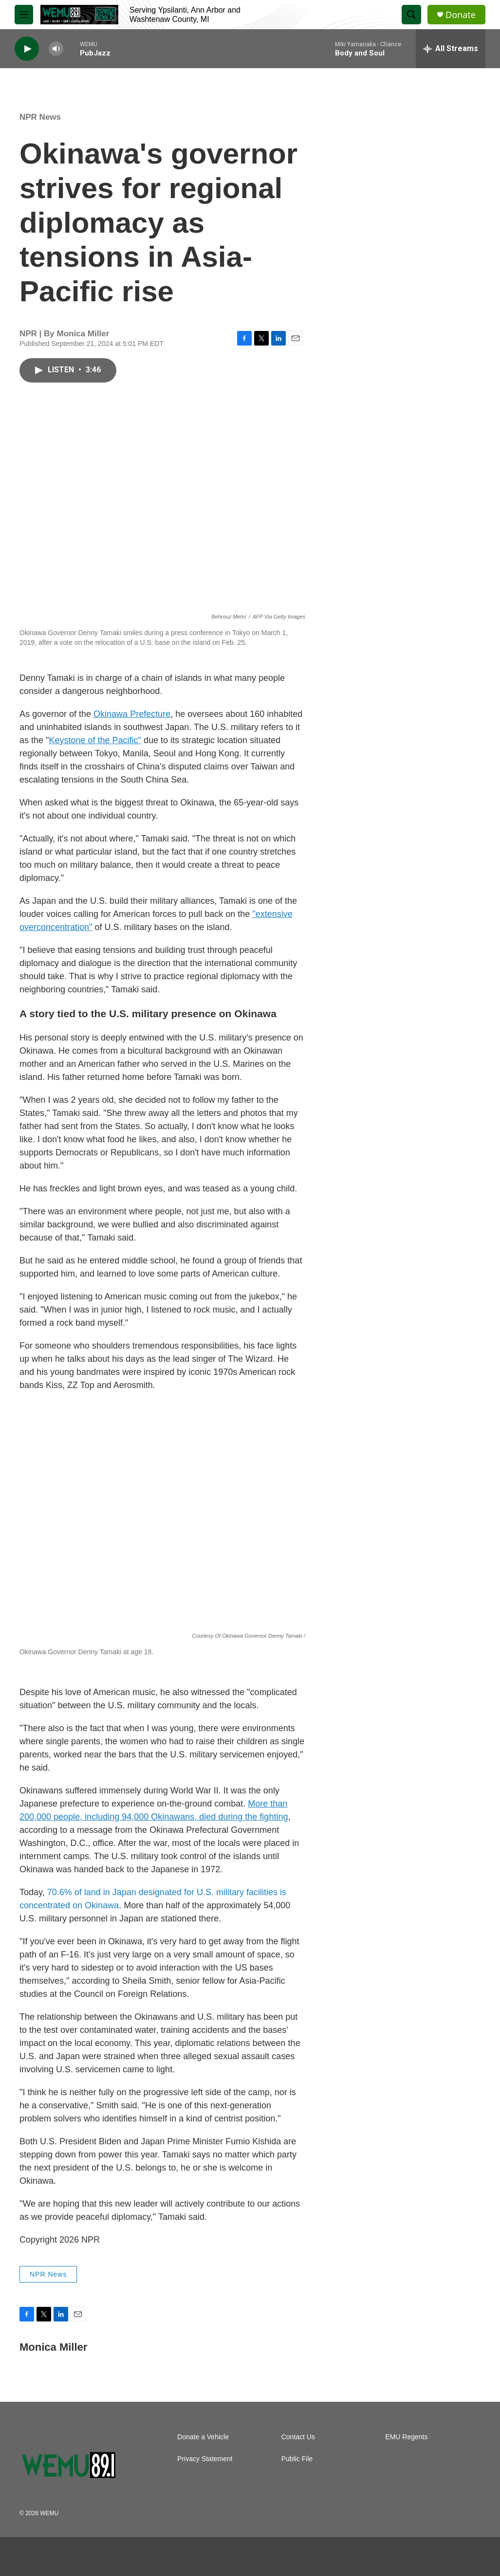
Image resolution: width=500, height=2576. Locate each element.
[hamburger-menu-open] (24, 14)
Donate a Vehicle (203, 2437)
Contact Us (298, 2437)
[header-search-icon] (411, 14)
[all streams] (450, 48)
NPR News (40, 117)
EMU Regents (406, 2437)
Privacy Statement (205, 2459)
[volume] (56, 49)
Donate (460, 15)
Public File (297, 2459)
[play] (27, 49)
